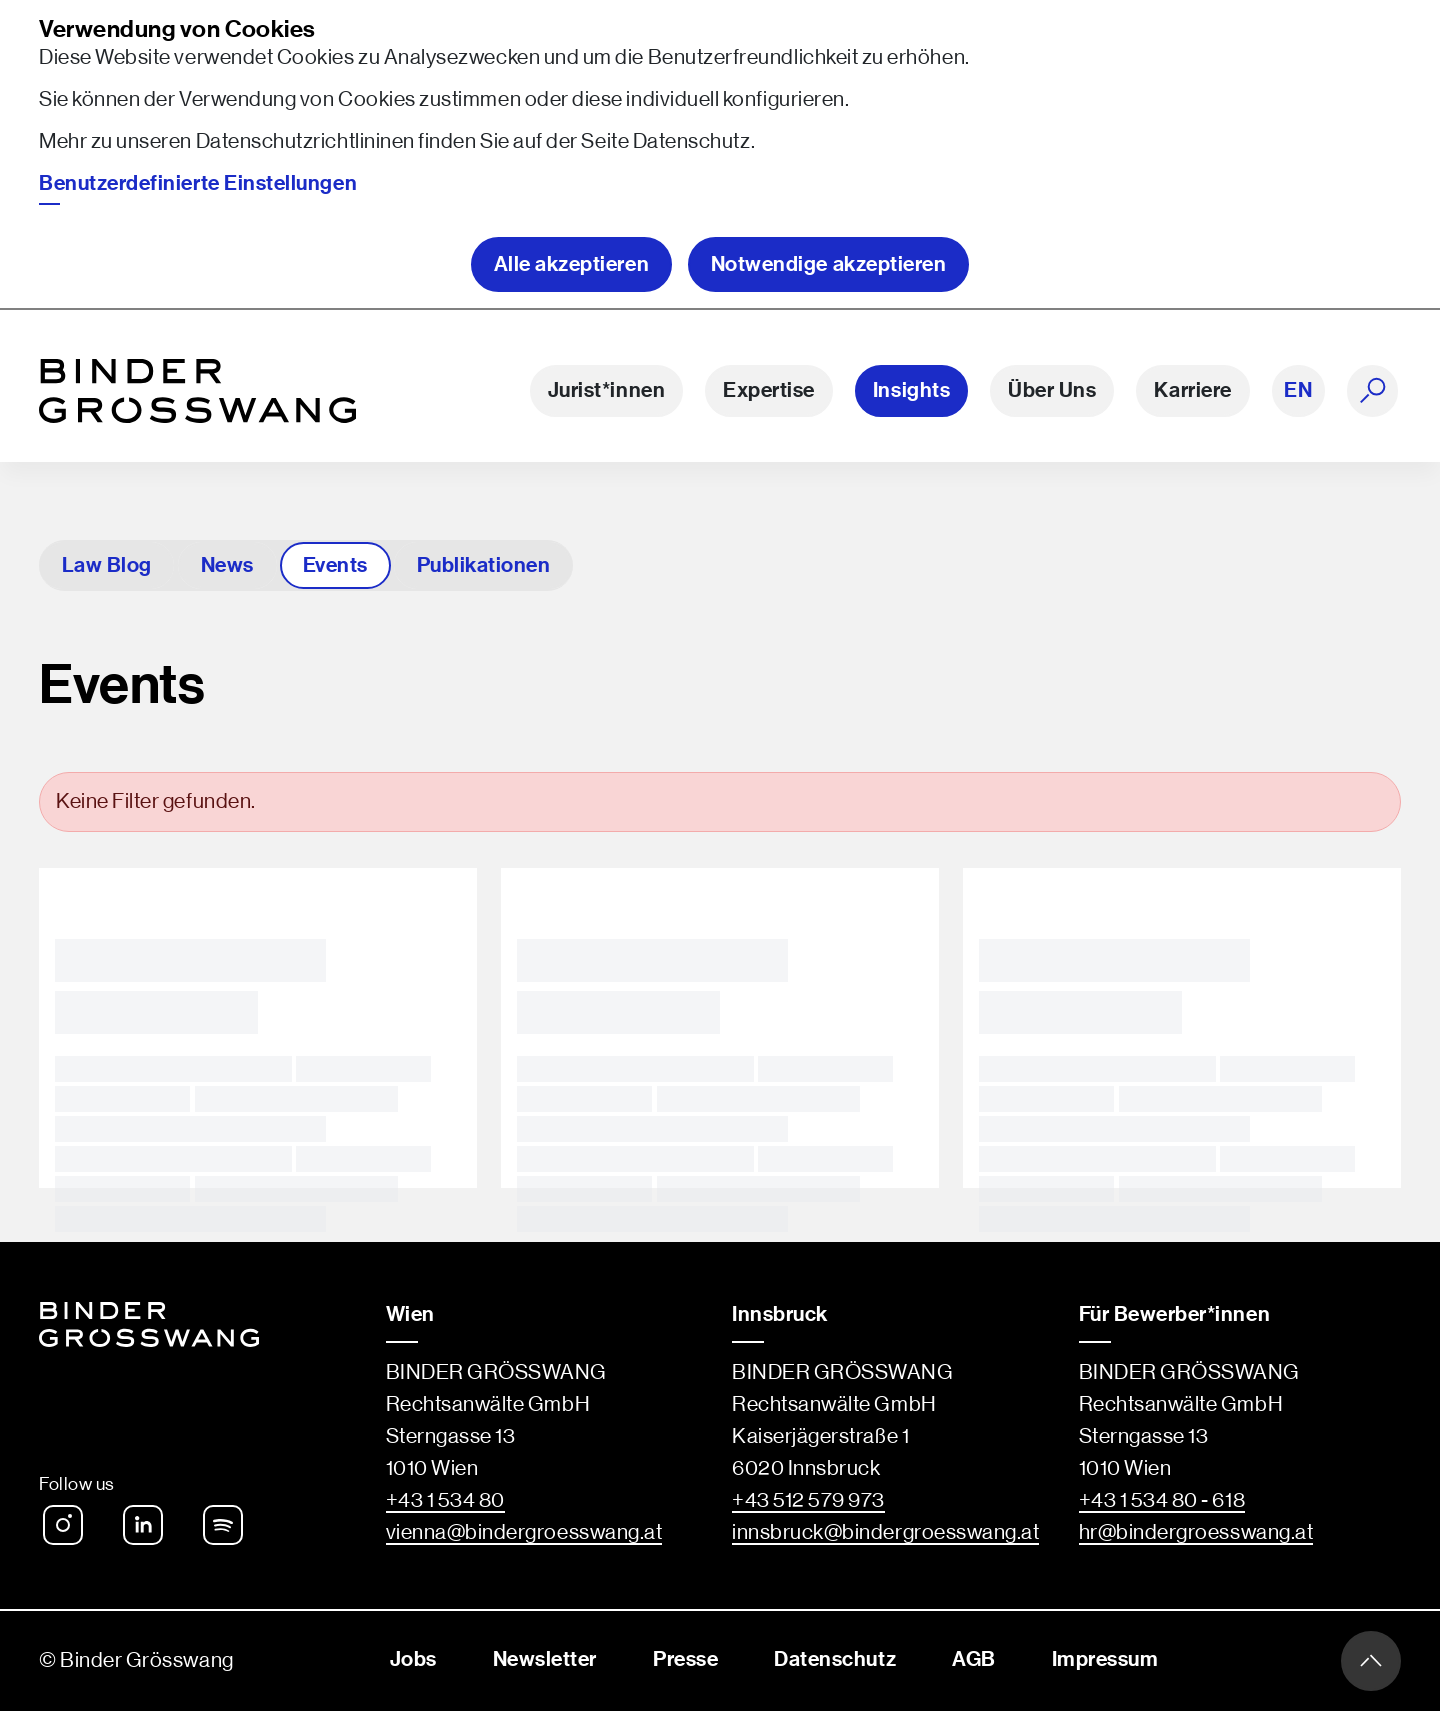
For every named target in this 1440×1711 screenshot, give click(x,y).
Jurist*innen (606, 390)
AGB (974, 1659)
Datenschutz (692, 141)
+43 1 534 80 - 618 (1162, 1500)
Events (335, 565)
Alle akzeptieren (572, 264)
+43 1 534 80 (445, 1500)
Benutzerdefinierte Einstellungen (198, 183)
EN (1298, 390)
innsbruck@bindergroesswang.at (885, 1532)
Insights (911, 390)
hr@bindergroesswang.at (1196, 1532)
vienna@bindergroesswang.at (524, 1532)
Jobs (413, 1659)
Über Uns (1052, 390)
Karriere (1192, 390)
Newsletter (545, 1659)
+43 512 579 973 (808, 1500)
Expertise (769, 390)
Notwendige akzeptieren (829, 264)
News (227, 565)
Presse (685, 1659)
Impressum (1105, 1659)
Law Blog (107, 565)
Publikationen (483, 565)
